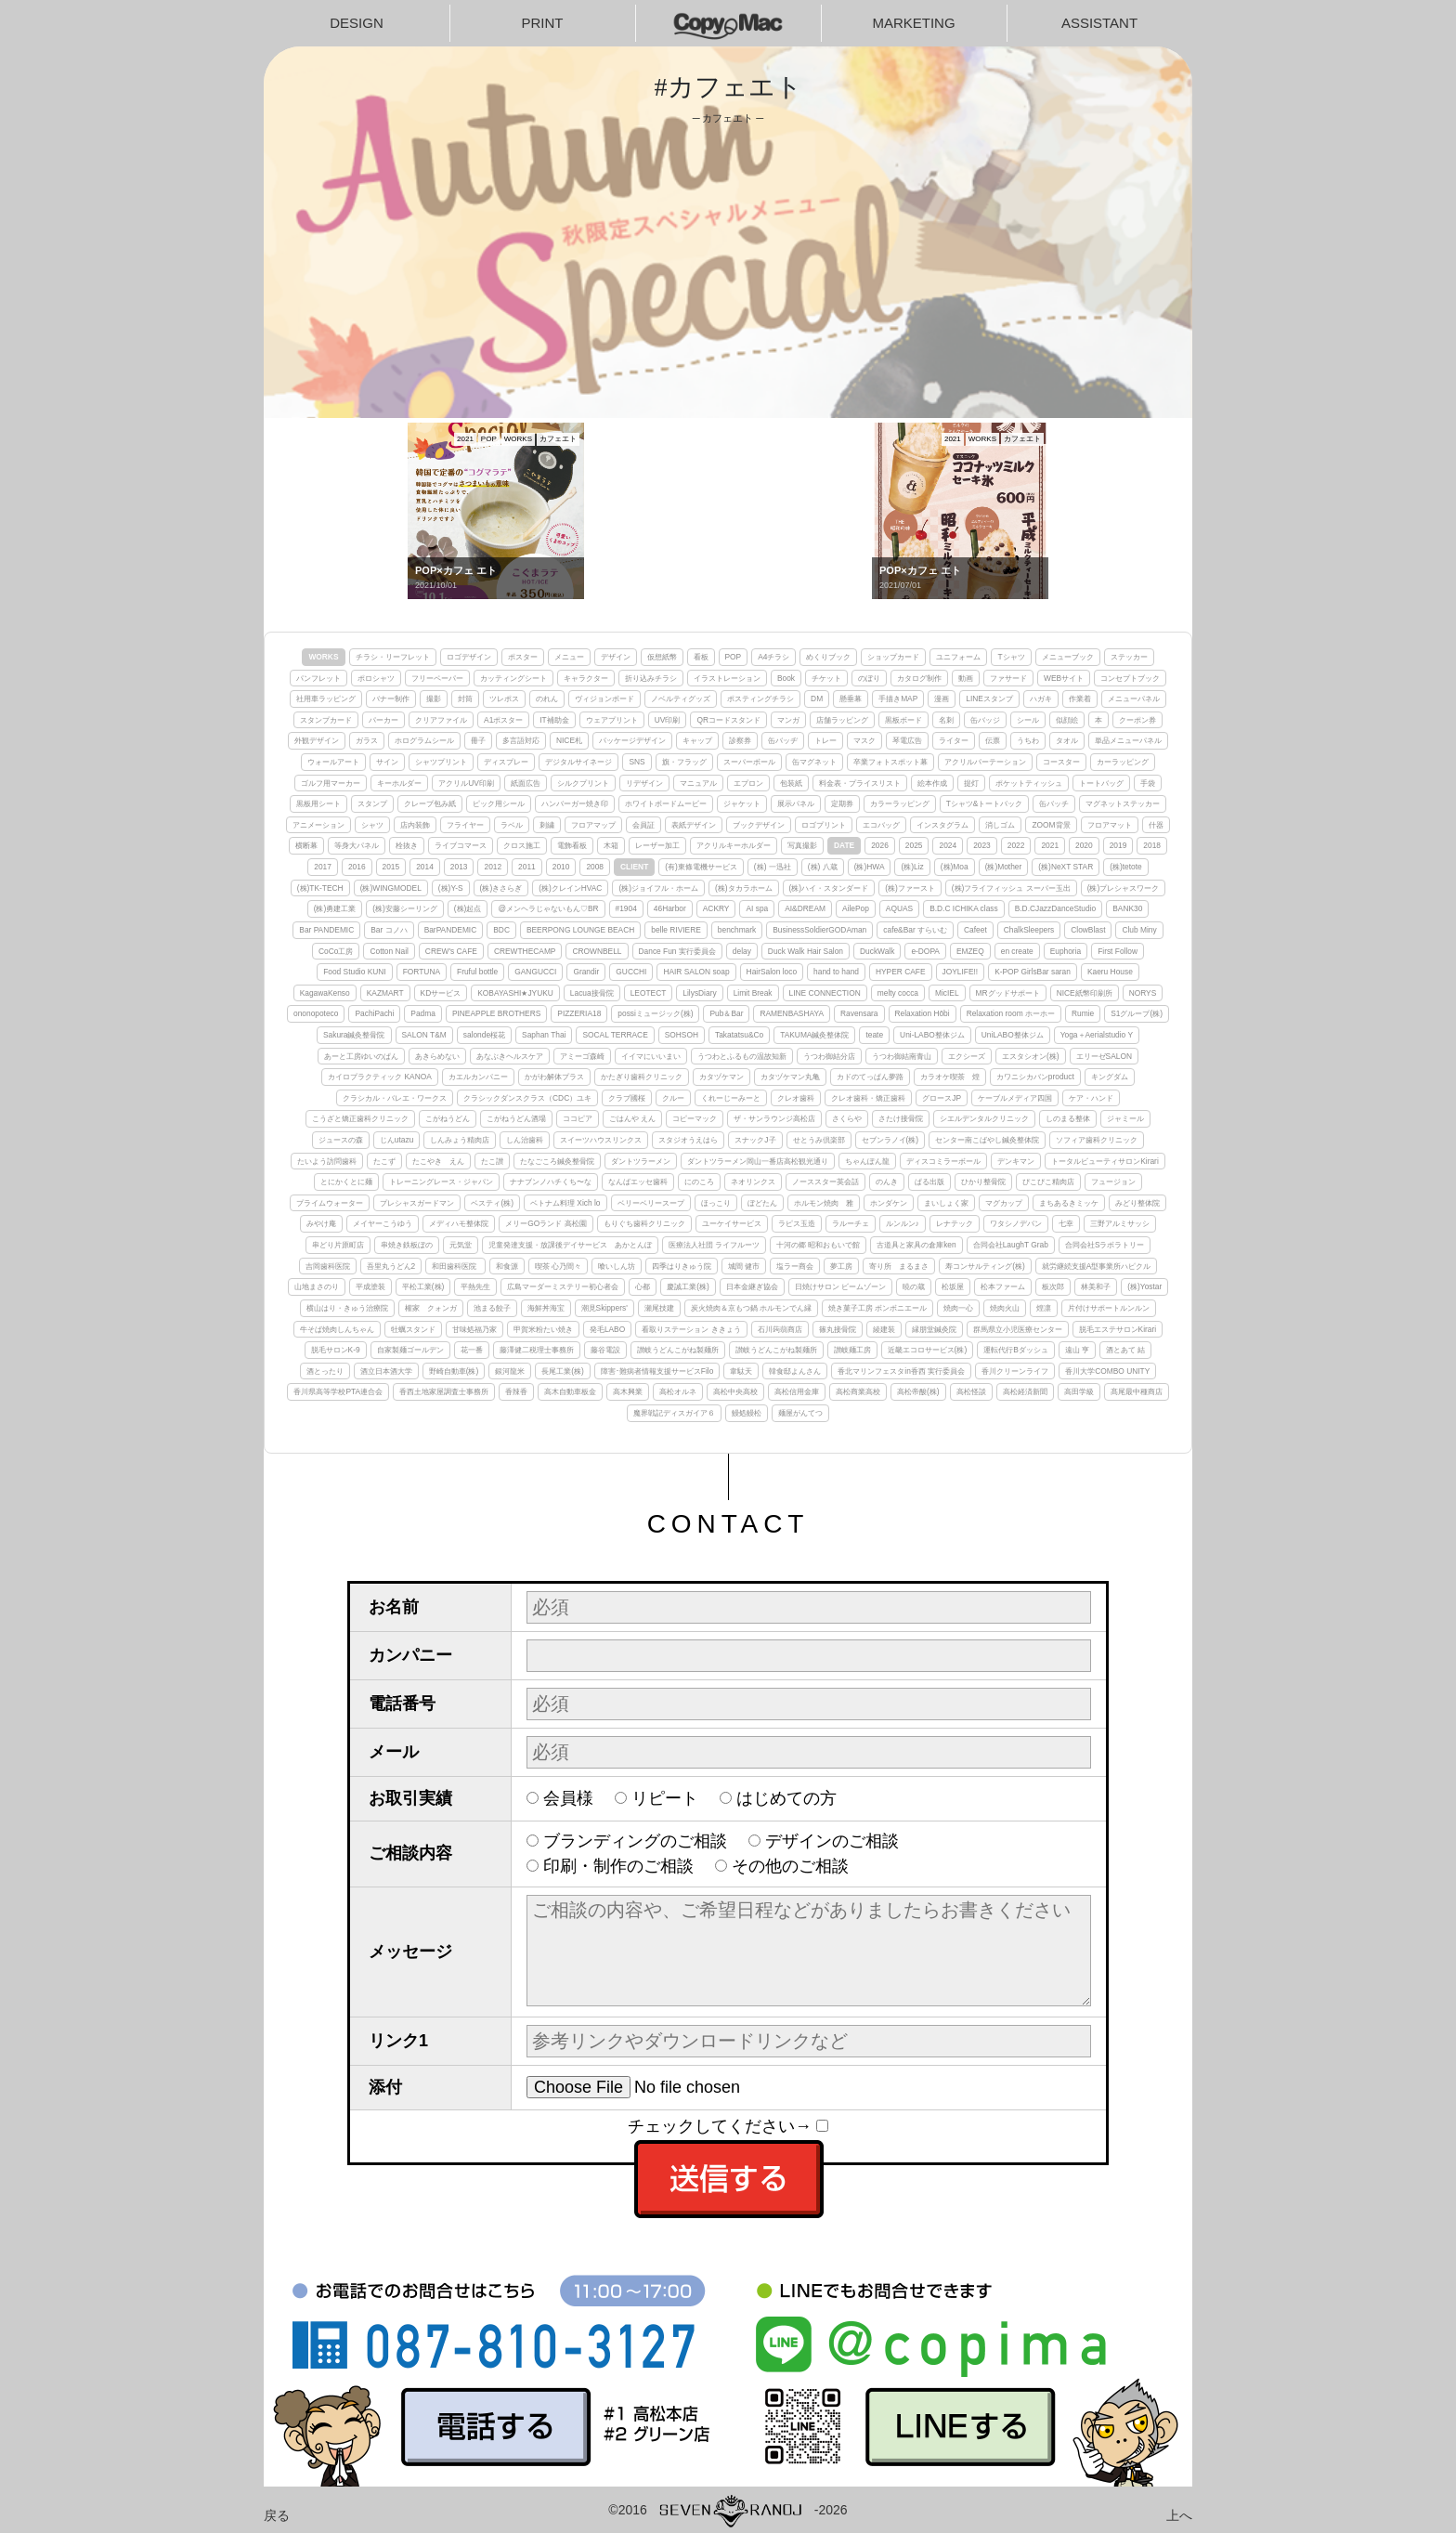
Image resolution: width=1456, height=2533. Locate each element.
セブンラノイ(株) (890, 1139)
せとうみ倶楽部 (819, 1139)
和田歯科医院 (455, 1266)
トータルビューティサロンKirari (1105, 1161)
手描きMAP (897, 698)
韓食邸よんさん (795, 1371)
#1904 (626, 908)
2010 (561, 866)
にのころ (699, 1181)
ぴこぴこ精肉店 (1048, 1181)
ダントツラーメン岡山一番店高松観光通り (757, 1161)
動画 (965, 678)
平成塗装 (370, 1286)
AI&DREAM (805, 908)
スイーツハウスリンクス (601, 1139)
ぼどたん (762, 1203)
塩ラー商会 (794, 1266)
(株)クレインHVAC (570, 888)
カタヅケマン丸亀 (790, 1076)
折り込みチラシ (651, 678)
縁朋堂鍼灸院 (934, 1329)
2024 (947, 845)
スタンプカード (326, 720)
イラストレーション (727, 678)
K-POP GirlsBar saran (1032, 971)
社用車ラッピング (326, 698)
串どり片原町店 (338, 1244)
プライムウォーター (329, 1203)
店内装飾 (415, 824)
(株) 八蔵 (823, 866)
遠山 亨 (1077, 1349)
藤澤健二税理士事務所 (537, 1349)
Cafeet (975, 929)
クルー (673, 1098)
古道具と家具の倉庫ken (916, 1244)
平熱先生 (475, 1286)
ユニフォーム (958, 656)
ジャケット (741, 803)
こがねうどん (447, 1118)
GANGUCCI (535, 971)
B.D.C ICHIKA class (964, 908)
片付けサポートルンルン (1109, 1307)
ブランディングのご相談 (635, 1841)
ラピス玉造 (796, 1223)
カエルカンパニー (478, 1076)
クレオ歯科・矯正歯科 (868, 1098)
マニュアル (698, 783)
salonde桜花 (484, 1034)
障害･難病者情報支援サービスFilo (657, 1371)
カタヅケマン (721, 1076)
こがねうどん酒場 (516, 1118)
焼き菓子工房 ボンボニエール (877, 1307)
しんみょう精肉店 (459, 1139)
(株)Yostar (1144, 1286)
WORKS (323, 656)
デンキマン (1015, 1161)
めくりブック (828, 656)
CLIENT (634, 866)
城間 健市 (744, 1266)
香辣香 (516, 1391)
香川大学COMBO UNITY (1107, 1371)
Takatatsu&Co (739, 1034)
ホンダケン (888, 1203)
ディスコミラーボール (943, 1161)
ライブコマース (461, 845)
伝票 (992, 740)
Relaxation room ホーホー (1011, 1013)
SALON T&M (424, 1034)
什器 (1156, 824)
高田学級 (1079, 1391)
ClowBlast (1088, 929)
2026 (880, 845)
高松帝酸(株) (918, 1391)
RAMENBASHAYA (792, 1013)
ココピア (577, 1118)
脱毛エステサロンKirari (1118, 1329)
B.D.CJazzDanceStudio (1056, 908)
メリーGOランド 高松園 (545, 1223)
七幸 (1066, 1223)
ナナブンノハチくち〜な (551, 1181)
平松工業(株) (423, 1286)
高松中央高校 (735, 1391)
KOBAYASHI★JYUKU (515, 993)
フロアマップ (593, 824)
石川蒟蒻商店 (780, 1329)
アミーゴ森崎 (582, 1056)
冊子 (478, 740)
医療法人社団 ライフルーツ (714, 1244)
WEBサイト (1064, 678)
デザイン (615, 656)
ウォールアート (333, 761)
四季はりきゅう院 (681, 1266)
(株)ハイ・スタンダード (829, 888)
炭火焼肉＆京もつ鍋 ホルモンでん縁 (751, 1307)
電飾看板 (572, 845)
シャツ (372, 824)
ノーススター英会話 (825, 1181)
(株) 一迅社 (772, 866)
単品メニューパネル (1128, 740)
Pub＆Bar (726, 1013)
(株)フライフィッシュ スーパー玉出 (1011, 888)
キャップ (697, 740)
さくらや (847, 1118)
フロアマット (1109, 824)
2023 (982, 845)
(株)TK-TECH (320, 888)
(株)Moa (954, 866)
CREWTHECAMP (525, 951)
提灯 (971, 783)
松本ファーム (1003, 1286)
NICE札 (569, 740)
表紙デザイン (693, 824)
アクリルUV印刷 (466, 783)
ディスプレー (506, 761)
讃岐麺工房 (852, 1349)
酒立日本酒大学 (386, 1371)
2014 (425, 866)
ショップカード (893, 656)
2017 (323, 866)
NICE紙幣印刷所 (1084, 993)
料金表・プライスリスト (860, 783)
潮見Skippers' (604, 1307)
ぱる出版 (929, 1181)
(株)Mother (1003, 866)
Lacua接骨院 (592, 993)
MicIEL (947, 993)
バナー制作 (391, 698)
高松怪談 (971, 1391)
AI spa (757, 908)
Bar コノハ (388, 929)
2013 (459, 866)
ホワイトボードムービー (666, 803)
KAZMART (385, 993)
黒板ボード (903, 720)
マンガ (788, 720)
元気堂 (460, 1244)
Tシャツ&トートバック (984, 803)
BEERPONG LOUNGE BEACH (580, 929)
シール (1028, 720)
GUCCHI (631, 971)
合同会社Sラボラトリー (1105, 1244)
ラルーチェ (850, 1223)
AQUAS (899, 908)
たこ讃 (492, 1161)
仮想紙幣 (662, 656)
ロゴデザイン (469, 656)
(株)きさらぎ (501, 888)
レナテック (954, 1223)
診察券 (740, 740)
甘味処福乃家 (474, 1329)
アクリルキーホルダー (733, 845)
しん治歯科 (524, 1139)
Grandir (586, 971)
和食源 (507, 1266)
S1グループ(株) (1137, 1013)
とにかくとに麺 (346, 1181)
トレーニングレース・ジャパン (441, 1181)
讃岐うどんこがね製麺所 (678, 1349)
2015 (391, 866)
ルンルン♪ (902, 1223)
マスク (864, 740)
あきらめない (437, 1056)
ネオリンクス (753, 1181)
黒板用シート (318, 803)
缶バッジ (985, 720)
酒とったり (325, 1371)
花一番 (472, 1349)
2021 (1050, 845)
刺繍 (547, 824)
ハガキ (1041, 698)
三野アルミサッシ (1120, 1223)
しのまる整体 (1068, 1118)
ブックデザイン (759, 824)
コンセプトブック (1130, 678)
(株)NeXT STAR (1065, 866)
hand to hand (836, 971)
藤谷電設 (605, 1349)
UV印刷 (668, 720)
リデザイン (644, 783)
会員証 (643, 824)
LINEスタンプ (989, 698)
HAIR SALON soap (696, 971)
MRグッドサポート (1008, 993)
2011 (527, 866)
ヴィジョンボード (604, 698)
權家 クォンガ (431, 1307)
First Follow (1118, 951)
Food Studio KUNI (354, 971)
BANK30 (1127, 908)
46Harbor (670, 908)
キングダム (1109, 1076)
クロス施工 (521, 845)
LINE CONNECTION (825, 993)
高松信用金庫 (796, 1391)
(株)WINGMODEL (391, 888)
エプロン (748, 783)
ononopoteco (315, 1013)
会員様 (568, 1798)
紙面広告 (525, 783)
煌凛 (1043, 1307)
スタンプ (372, 803)
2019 (1118, 845)
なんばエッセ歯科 (638, 1181)
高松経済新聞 (1025, 1391)
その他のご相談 (790, 1866)
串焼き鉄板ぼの (407, 1244)
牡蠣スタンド (413, 1329)
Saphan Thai (544, 1034)
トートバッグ (1101, 783)
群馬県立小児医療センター (1017, 1329)
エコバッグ (881, 824)
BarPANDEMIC (450, 929)
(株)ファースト (910, 888)
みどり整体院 (1137, 1203)
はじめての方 (786, 1798)
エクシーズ (966, 1056)
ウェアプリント (612, 720)
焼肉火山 (1005, 1307)
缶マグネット (814, 761)
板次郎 (1053, 1286)
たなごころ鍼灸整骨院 (557, 1161)
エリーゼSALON (1104, 1056)
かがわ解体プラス (554, 1076)
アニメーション (318, 824)
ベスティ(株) (492, 1203)
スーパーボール (749, 761)
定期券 (842, 803)
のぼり (869, 678)
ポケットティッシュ (1028, 783)
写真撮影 (802, 845)
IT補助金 (554, 720)
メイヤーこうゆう (382, 1223)
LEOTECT (648, 993)
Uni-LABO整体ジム (932, 1034)
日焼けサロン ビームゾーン (840, 1286)
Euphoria (1066, 951)
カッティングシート (513, 678)
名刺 (946, 720)
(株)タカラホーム (744, 888)
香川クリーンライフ (1015, 1371)
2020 (1084, 845)
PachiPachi (374, 1013)
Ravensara (859, 1013)
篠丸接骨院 (837, 1329)
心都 (642, 1286)
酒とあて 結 (1125, 1349)
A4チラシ (773, 656)
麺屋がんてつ (800, 1412)
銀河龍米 (510, 1371)
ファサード (1008, 678)
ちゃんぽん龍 (867, 1161)
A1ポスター (503, 720)
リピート (665, 1798)
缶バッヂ (783, 740)
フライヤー (465, 824)
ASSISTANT (1099, 23)
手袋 (1147, 783)
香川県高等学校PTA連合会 (338, 1391)
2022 (1016, 845)
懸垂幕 (850, 698)
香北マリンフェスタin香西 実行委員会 (901, 1371)
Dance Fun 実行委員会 (677, 951)
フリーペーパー (437, 678)
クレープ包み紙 (430, 803)
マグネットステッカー (1123, 803)
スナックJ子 (754, 1139)
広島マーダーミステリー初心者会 (562, 1286)
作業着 (1080, 698)
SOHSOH (681, 1034)
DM (817, 698)
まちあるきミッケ (1068, 1203)
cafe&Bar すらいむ (915, 929)
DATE (844, 845)
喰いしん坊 (616, 1266)
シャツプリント (441, 761)
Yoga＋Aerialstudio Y (1096, 1034)
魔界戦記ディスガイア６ (674, 1412)
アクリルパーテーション (985, 761)
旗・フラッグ (684, 761)
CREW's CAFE (451, 951)
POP (733, 656)
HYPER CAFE (901, 971)
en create (1017, 951)
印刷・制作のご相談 (618, 1866)
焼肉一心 (958, 1307)
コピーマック (694, 1118)
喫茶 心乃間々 (558, 1266)
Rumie (1083, 1013)
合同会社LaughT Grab (1010, 1244)
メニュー (569, 656)
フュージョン (1113, 1181)
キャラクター (586, 678)
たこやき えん (438, 1161)
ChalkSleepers (1029, 929)
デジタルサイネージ (578, 761)
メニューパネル (1134, 698)
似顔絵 (1067, 720)
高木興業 (628, 1391)
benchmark (737, 929)
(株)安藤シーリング (404, 908)
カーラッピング (1123, 761)
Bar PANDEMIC (326, 929)
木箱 (611, 845)
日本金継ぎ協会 (752, 1286)
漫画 (941, 698)
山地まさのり (316, 1286)
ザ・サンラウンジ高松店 (774, 1118)
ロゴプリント (823, 824)
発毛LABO (607, 1329)
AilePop (855, 908)
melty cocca (898, 993)
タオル (1067, 740)
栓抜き (407, 845)
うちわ (1028, 740)
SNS (636, 761)
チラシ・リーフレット (393, 656)
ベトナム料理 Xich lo (565, 1203)
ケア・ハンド (1091, 1098)
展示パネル (795, 803)
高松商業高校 (858, 1391)
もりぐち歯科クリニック (644, 1223)
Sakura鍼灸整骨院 (354, 1034)
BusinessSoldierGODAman (819, 929)
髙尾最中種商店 (1137, 1391)
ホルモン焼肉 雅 (823, 1203)
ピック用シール (499, 803)
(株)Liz (912, 866)
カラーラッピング (900, 803)
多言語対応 (521, 740)
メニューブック (1068, 656)
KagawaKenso (325, 993)
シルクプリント (583, 783)
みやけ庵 (321, 1223)
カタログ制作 (919, 678)
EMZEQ (970, 951)
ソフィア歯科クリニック (1097, 1139)
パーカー (383, 720)
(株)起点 (468, 908)
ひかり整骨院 (983, 1181)
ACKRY (716, 908)
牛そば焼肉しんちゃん (337, 1329)
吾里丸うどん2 (391, 1266)
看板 (701, 656)
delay (742, 951)
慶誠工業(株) (688, 1286)
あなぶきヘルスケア (509, 1056)
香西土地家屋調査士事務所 (443, 1391)
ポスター (523, 656)
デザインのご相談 (832, 1841)
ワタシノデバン (1016, 1223)
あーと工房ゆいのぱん (361, 1056)
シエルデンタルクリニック (984, 1118)
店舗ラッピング (842, 720)
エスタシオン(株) (1031, 1056)
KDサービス (441, 993)
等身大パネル (356, 845)
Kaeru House (1110, 971)
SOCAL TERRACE (614, 1034)
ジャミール (1125, 1118)
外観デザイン (316, 740)
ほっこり (716, 1203)
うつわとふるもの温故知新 (741, 1056)
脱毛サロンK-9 (335, 1349)
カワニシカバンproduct (1035, 1076)
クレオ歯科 (795, 1098)
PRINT (543, 23)
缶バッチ (1054, 803)
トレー (825, 740)
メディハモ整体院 (458, 1223)
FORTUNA (421, 971)
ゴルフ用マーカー (330, 783)
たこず (384, 1161)
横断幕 (306, 845)
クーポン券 (1137, 720)
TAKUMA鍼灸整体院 (814, 1034)
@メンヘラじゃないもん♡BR (548, 908)
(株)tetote (1126, 866)
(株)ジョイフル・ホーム (658, 888)
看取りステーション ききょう (691, 1329)
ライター (953, 740)
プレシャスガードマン (417, 1203)
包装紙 (791, 783)
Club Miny (1139, 929)
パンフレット (318, 678)
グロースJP (941, 1098)
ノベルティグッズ (680, 698)
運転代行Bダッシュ (1015, 1349)
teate (874, 1034)
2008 (595, 866)
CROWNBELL (596, 951)
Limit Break (753, 993)
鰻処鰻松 (746, 1412)
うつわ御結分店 (829, 1056)
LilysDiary (699, 993)
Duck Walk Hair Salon (805, 951)
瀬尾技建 (659, 1307)
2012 (492, 866)
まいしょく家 (946, 1203)
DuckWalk (877, 951)
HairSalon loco (772, 971)
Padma (423, 1013)
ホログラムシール (424, 740)
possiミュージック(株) (655, 1013)
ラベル (511, 824)
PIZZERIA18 (579, 1013)
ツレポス (504, 698)
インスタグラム (942, 824)
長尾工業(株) (562, 1371)
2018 (1152, 845)
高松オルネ (677, 1391)
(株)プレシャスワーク (1123, 888)
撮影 (433, 698)
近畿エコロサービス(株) (928, 1349)
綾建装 (884, 1329)
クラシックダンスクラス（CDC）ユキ (527, 1098)
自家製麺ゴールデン (410, 1349)
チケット (826, 678)
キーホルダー (399, 783)
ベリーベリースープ (651, 1203)
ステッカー (1129, 656)
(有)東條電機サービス (701, 866)
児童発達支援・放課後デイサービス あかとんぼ (570, 1244)
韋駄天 (741, 1371)
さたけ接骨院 (900, 1118)
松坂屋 (953, 1286)
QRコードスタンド (728, 720)
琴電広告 (907, 740)
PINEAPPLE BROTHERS (496, 1013)
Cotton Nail (389, 951)
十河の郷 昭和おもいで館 (818, 1244)
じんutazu (397, 1139)
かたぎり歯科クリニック (641, 1076)
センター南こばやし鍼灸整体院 (987, 1139)
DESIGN (357, 23)
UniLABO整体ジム (1013, 1034)
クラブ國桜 (626, 1098)
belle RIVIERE (676, 929)
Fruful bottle (477, 971)
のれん (547, 698)
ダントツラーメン (640, 1161)
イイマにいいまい (651, 1056)
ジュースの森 (340, 1139)
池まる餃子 (492, 1307)
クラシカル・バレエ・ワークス (395, 1098)
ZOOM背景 (1051, 824)
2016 (357, 866)
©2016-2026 (727, 2509)
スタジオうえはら (688, 1139)
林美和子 (1096, 1286)
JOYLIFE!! (960, 971)
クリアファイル (441, 720)
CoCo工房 (335, 951)
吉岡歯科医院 (328, 1266)
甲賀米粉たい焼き (543, 1329)
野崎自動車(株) (454, 1371)
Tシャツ (1010, 656)
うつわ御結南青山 (901, 1056)
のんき (887, 1181)
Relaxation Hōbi (922, 1013)
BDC (501, 929)
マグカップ (1003, 1203)
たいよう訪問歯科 (327, 1161)
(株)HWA (869, 866)
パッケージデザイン (632, 740)
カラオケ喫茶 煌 (950, 1076)
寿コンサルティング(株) (985, 1266)
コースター (1061, 761)
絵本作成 (932, 783)
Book (786, 678)
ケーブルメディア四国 (1015, 1098)
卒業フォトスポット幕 (890, 761)
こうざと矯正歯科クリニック (360, 1118)
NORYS (1143, 993)
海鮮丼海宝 (546, 1307)
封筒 (465, 698)
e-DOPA (925, 951)
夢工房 (841, 1266)
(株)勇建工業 (335, 908)
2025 (914, 845)
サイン (387, 761)
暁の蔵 (914, 1286)
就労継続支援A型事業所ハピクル (1096, 1266)
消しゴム (1000, 824)
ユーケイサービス (731, 1223)
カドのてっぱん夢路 (870, 1076)
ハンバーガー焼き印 (574, 803)
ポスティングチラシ (760, 698)
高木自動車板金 (570, 1391)
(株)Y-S (450, 888)
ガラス (367, 740)
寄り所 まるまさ (899, 1266)
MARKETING (913, 23)
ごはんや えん (632, 1118)
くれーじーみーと (730, 1098)
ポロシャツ (376, 678)
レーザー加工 (657, 845)
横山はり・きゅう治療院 (347, 1307)
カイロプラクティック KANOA (380, 1076)
